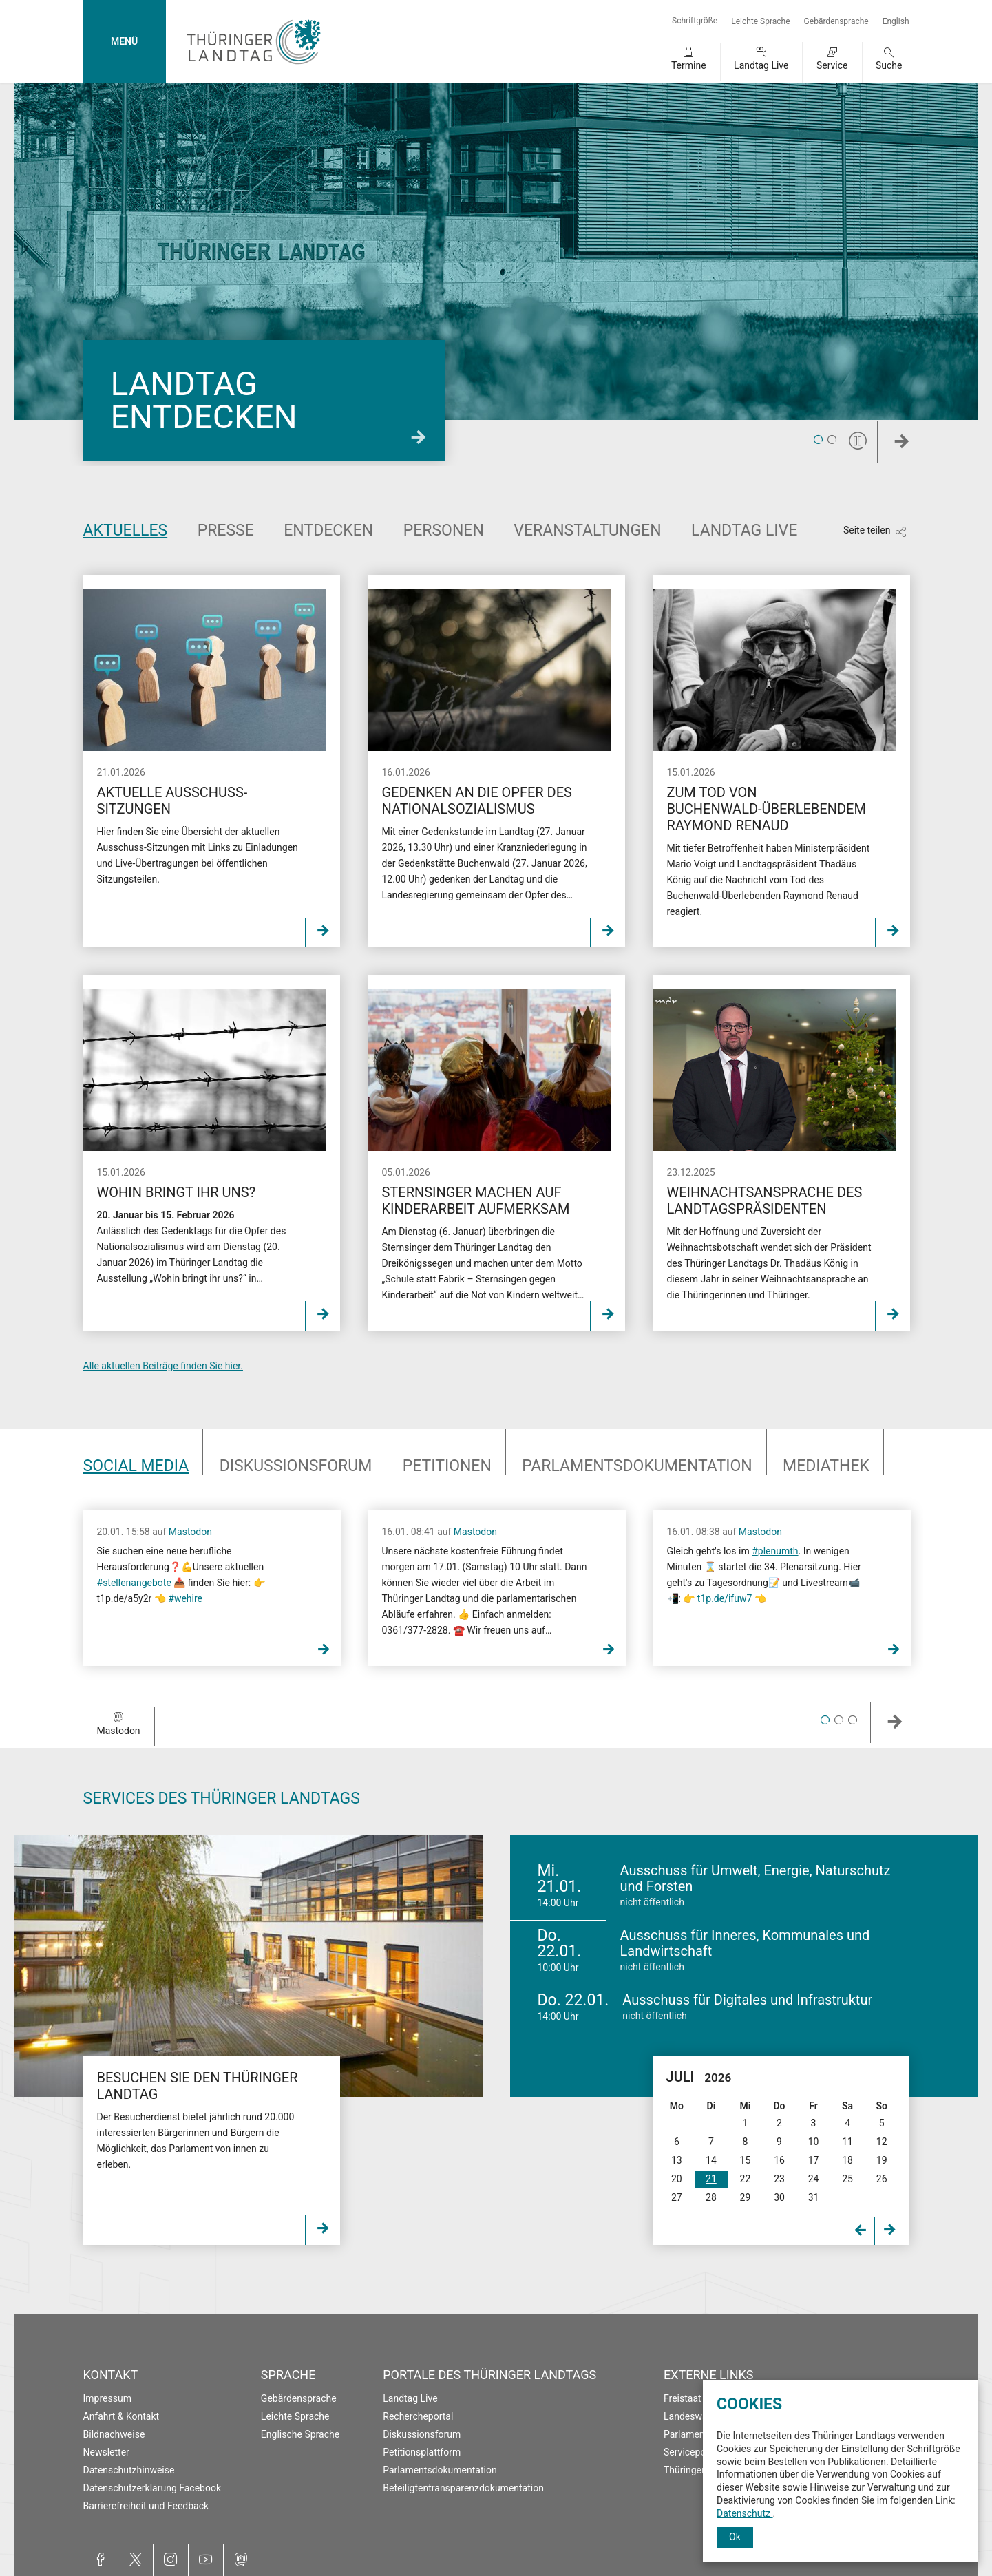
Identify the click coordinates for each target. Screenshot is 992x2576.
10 (813, 2141)
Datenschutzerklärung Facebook (152, 2487)
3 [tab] (852, 1720)
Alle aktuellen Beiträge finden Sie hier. (163, 1365)
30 (779, 2197)
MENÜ (124, 41)
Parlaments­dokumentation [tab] (637, 1466)
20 (676, 2178)
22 (745, 2178)
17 (813, 2160)
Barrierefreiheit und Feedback (146, 2505)
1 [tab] (818, 440)
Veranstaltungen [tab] (587, 530)
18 (847, 2160)
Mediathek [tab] (826, 1466)
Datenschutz (745, 2513)
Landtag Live (761, 65)
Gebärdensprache (836, 21)
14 (711, 2160)
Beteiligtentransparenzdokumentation (463, 2487)
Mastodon (190, 1531)
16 (779, 2160)
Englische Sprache (300, 2434)
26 (881, 2178)
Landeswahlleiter (700, 2416)
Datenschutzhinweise (129, 2469)
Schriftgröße (694, 20)
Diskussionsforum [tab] (296, 1466)
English (896, 21)
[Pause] (858, 441)
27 (676, 2197)
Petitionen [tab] (447, 1466)
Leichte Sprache (760, 21)
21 (711, 2178)
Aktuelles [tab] (125, 530)
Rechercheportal (418, 2416)
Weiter (923, 446)
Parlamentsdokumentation (439, 2469)
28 (711, 2197)
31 (813, 2197)
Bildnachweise (114, 2434)
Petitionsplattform (422, 2452)
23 (779, 2178)
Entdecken (328, 530)
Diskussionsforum (422, 2434)
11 (847, 2141)
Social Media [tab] (136, 1466)
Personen (443, 530)
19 (881, 2160)
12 (881, 2141)
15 (745, 2160)
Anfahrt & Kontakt (121, 2416)
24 (813, 2178)
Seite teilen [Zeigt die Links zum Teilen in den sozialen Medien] (867, 530)
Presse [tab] (226, 530)
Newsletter (106, 2452)
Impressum (107, 2398)
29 (745, 2197)
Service (832, 65)
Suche (889, 65)
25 (847, 2178)
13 (676, 2160)
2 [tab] (832, 440)
